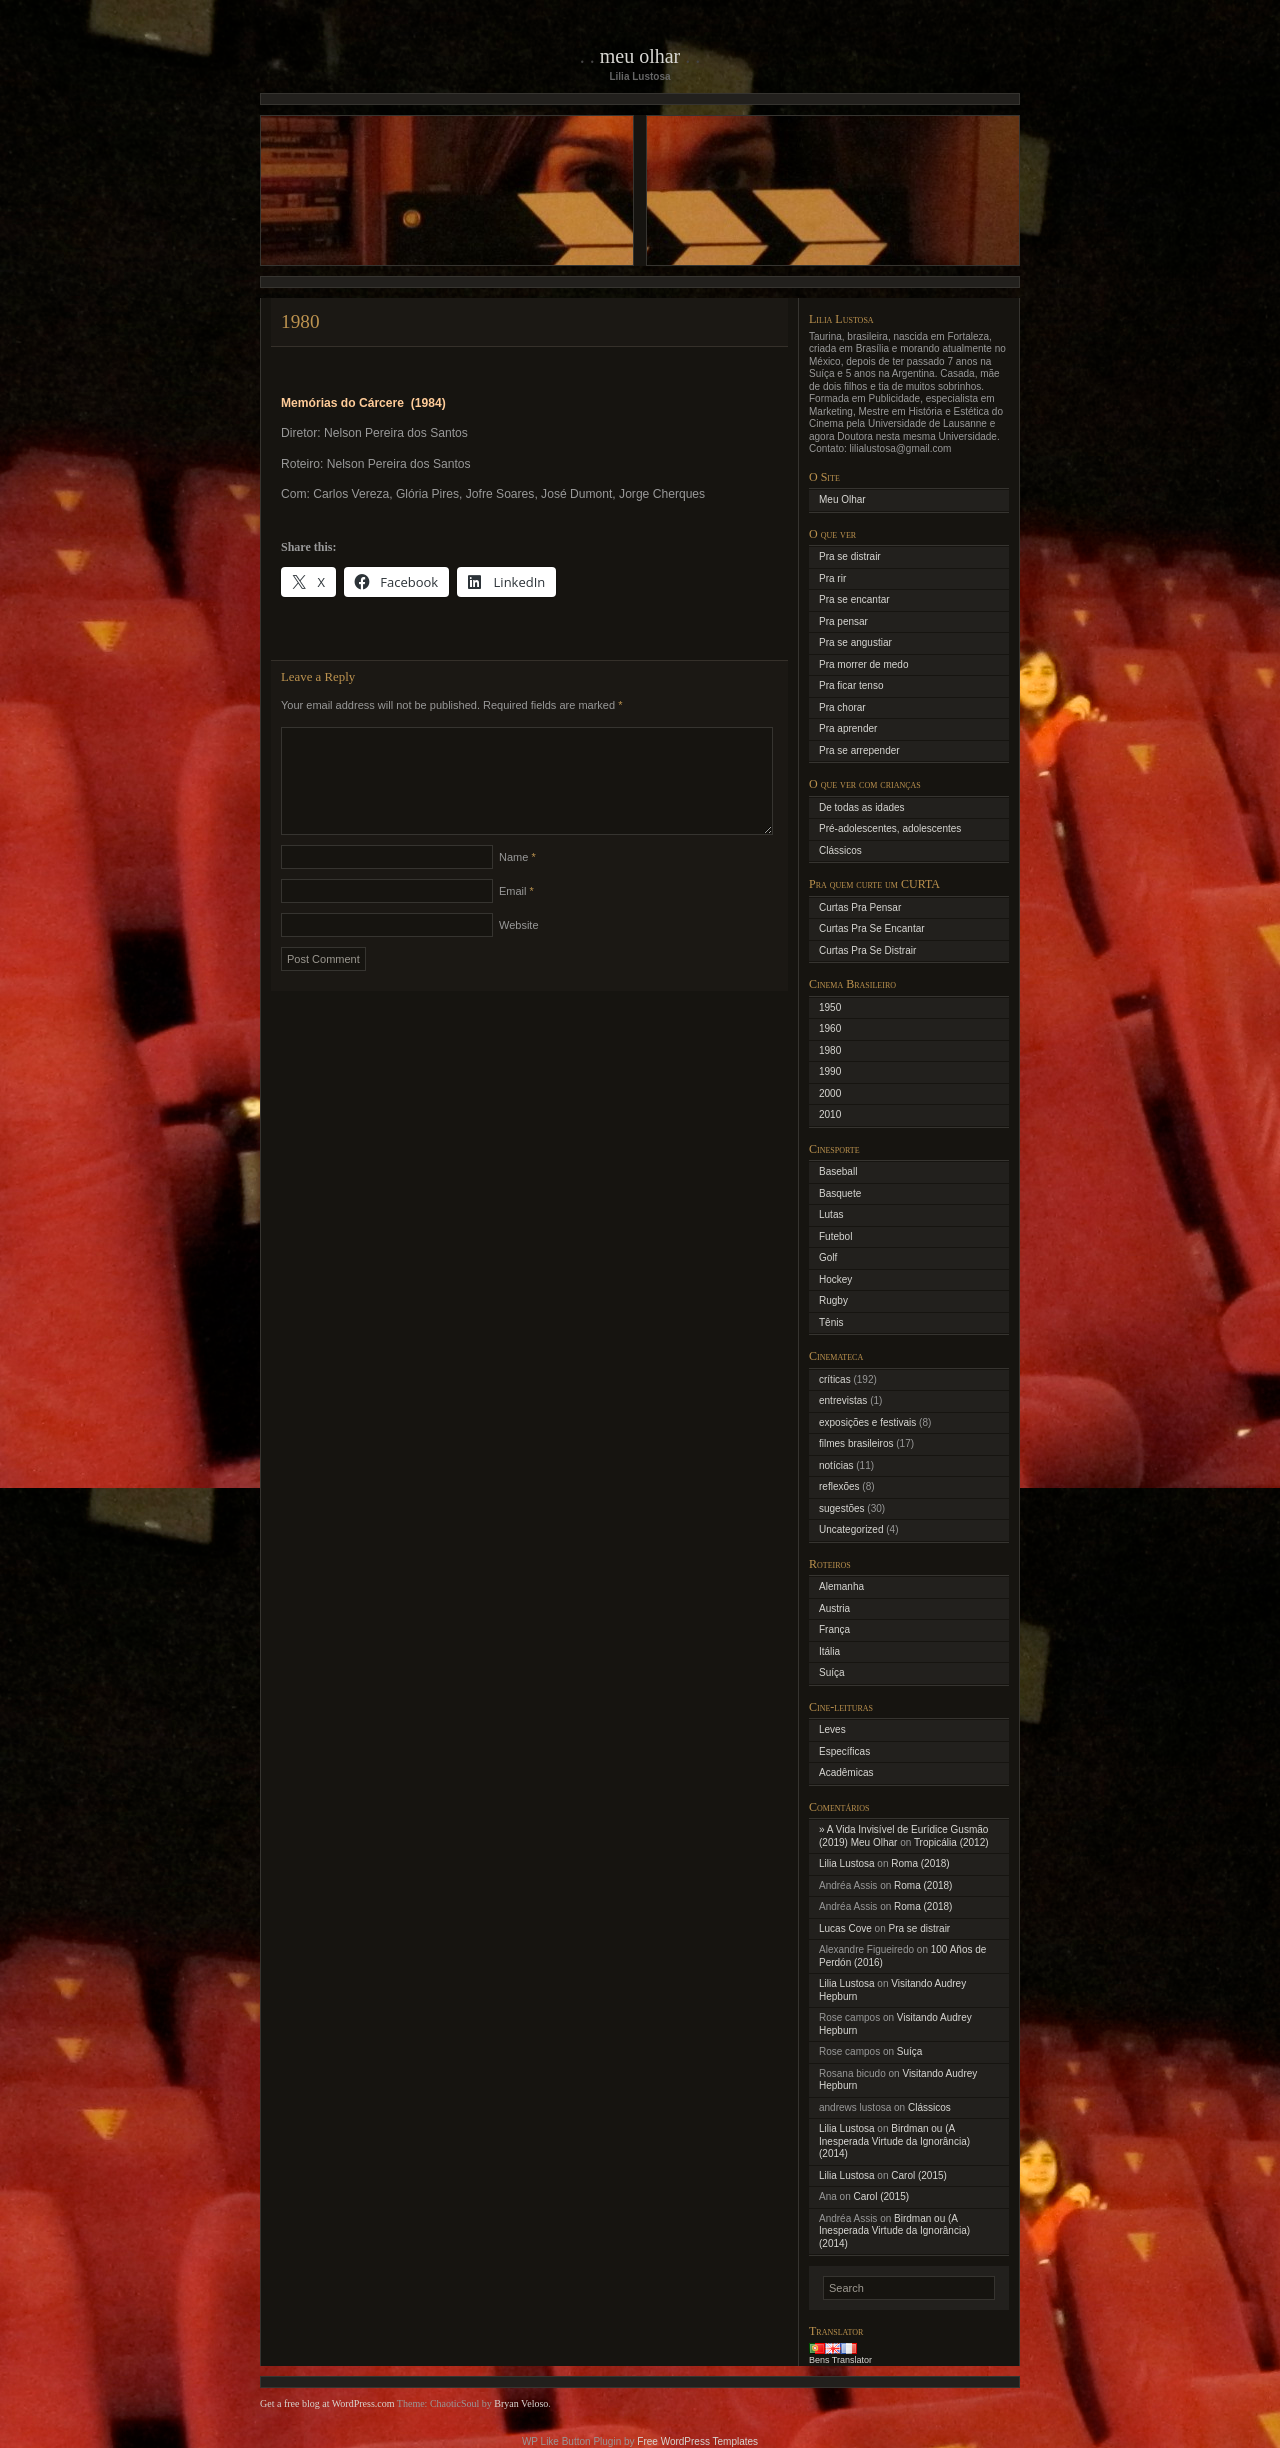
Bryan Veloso (521, 2403)
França (834, 1629)
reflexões (839, 1486)
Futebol (835, 1236)
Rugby (833, 1300)
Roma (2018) (920, 1863)
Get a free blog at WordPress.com (327, 2403)
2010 (830, 1114)
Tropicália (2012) (951, 1842)
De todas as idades (862, 807)
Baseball (838, 1171)
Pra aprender (848, 728)
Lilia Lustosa (847, 1863)
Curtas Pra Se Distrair (867, 950)
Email (516, 915)
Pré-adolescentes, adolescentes (890, 828)
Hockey (835, 1279)
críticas (835, 1379)
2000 (830, 1093)
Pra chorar (842, 707)
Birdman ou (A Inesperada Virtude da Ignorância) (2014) (894, 2141)
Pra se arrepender (859, 750)
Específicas (844, 1751)
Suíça (832, 1672)
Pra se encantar (854, 599)
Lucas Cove (845, 1928)
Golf (828, 1257)
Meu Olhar (640, 56)
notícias (836, 1465)
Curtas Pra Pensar (860, 907)
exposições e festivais (867, 1422)
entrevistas (843, 1400)
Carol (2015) (919, 2175)
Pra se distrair (850, 556)
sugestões (842, 1508)
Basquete (840, 1193)
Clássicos (840, 850)
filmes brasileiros (856, 1443)
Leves (832, 1729)
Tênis (831, 1322)
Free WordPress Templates (697, 2441)
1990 (830, 1071)
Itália (829, 1651)
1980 (830, 1050)
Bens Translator (840, 2360)
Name (517, 881)
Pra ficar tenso (851, 685)
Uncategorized (851, 1529)
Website (519, 949)
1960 (830, 1028)
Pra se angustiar (855, 642)
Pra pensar (843, 621)
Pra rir (832, 578)
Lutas (831, 1214)
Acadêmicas (846, 1772)
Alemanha (841, 1586)
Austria (834, 1608)
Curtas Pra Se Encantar (872, 928)
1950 (830, 1007)
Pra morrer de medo (863, 664)
